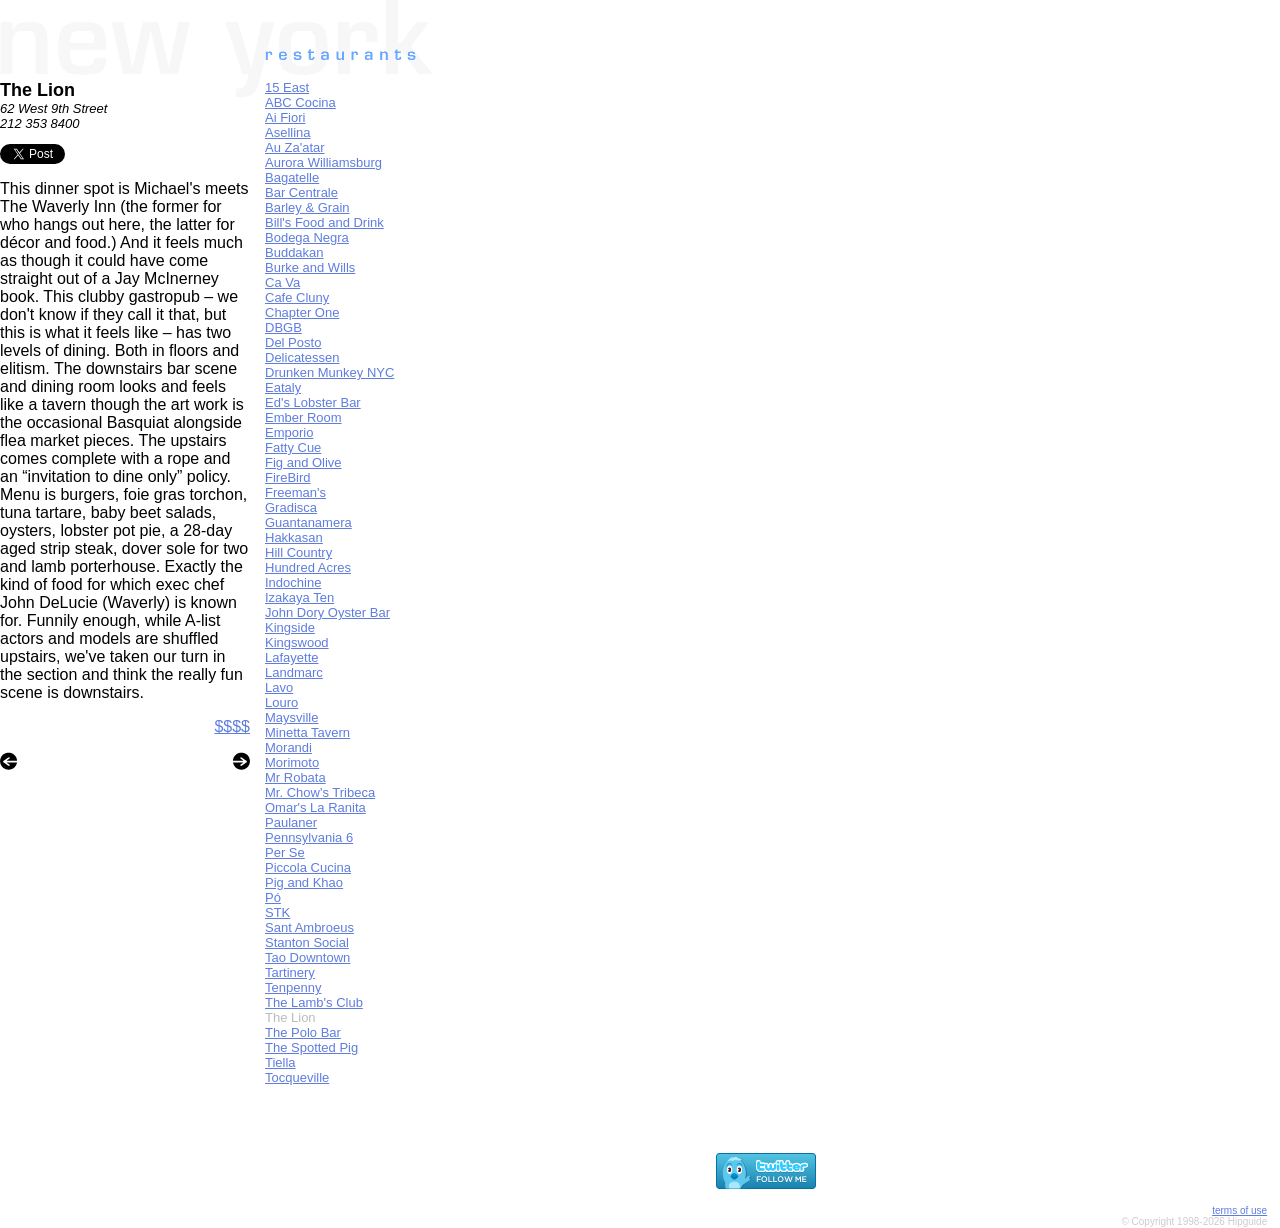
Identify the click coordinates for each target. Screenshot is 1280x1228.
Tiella (280, 1062)
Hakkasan (294, 537)
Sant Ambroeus (309, 927)
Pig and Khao (304, 882)
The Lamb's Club (314, 1002)
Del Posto (293, 342)
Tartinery (290, 972)
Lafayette (292, 657)
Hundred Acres (308, 567)
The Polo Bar (303, 1032)
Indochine (293, 582)
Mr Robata (295, 777)
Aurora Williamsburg (323, 162)
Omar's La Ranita (315, 807)
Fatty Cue (293, 447)
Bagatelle (292, 177)
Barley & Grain (307, 207)
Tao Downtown (307, 957)
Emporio (289, 432)
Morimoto (292, 762)
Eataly (283, 387)
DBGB (283, 327)
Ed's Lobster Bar (313, 402)
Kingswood (297, 642)
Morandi (288, 747)
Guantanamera (308, 522)
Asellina (288, 132)
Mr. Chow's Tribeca (320, 792)
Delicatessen (302, 357)
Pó (273, 897)
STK (277, 912)
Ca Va (282, 282)
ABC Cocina (300, 102)
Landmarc (294, 672)
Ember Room (303, 417)
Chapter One (302, 312)
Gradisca (291, 507)
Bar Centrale (301, 192)
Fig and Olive (303, 462)
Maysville (291, 717)
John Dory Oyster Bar (327, 612)
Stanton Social (307, 942)
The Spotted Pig (311, 1047)
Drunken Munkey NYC (329, 372)
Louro (281, 702)
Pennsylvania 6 (309, 837)
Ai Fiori (285, 117)
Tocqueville (297, 1077)
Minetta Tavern (307, 732)
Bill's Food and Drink (324, 222)
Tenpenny (293, 987)
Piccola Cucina (308, 867)
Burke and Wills (310, 267)
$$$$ (232, 726)
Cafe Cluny (297, 297)
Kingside (290, 627)
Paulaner (291, 822)
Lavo (279, 687)
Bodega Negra (307, 237)
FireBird (288, 477)
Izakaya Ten (299, 597)
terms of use (1239, 1210)
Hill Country (298, 552)
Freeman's (295, 492)
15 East (287, 87)
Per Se (285, 852)
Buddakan (294, 252)
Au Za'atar (295, 147)
